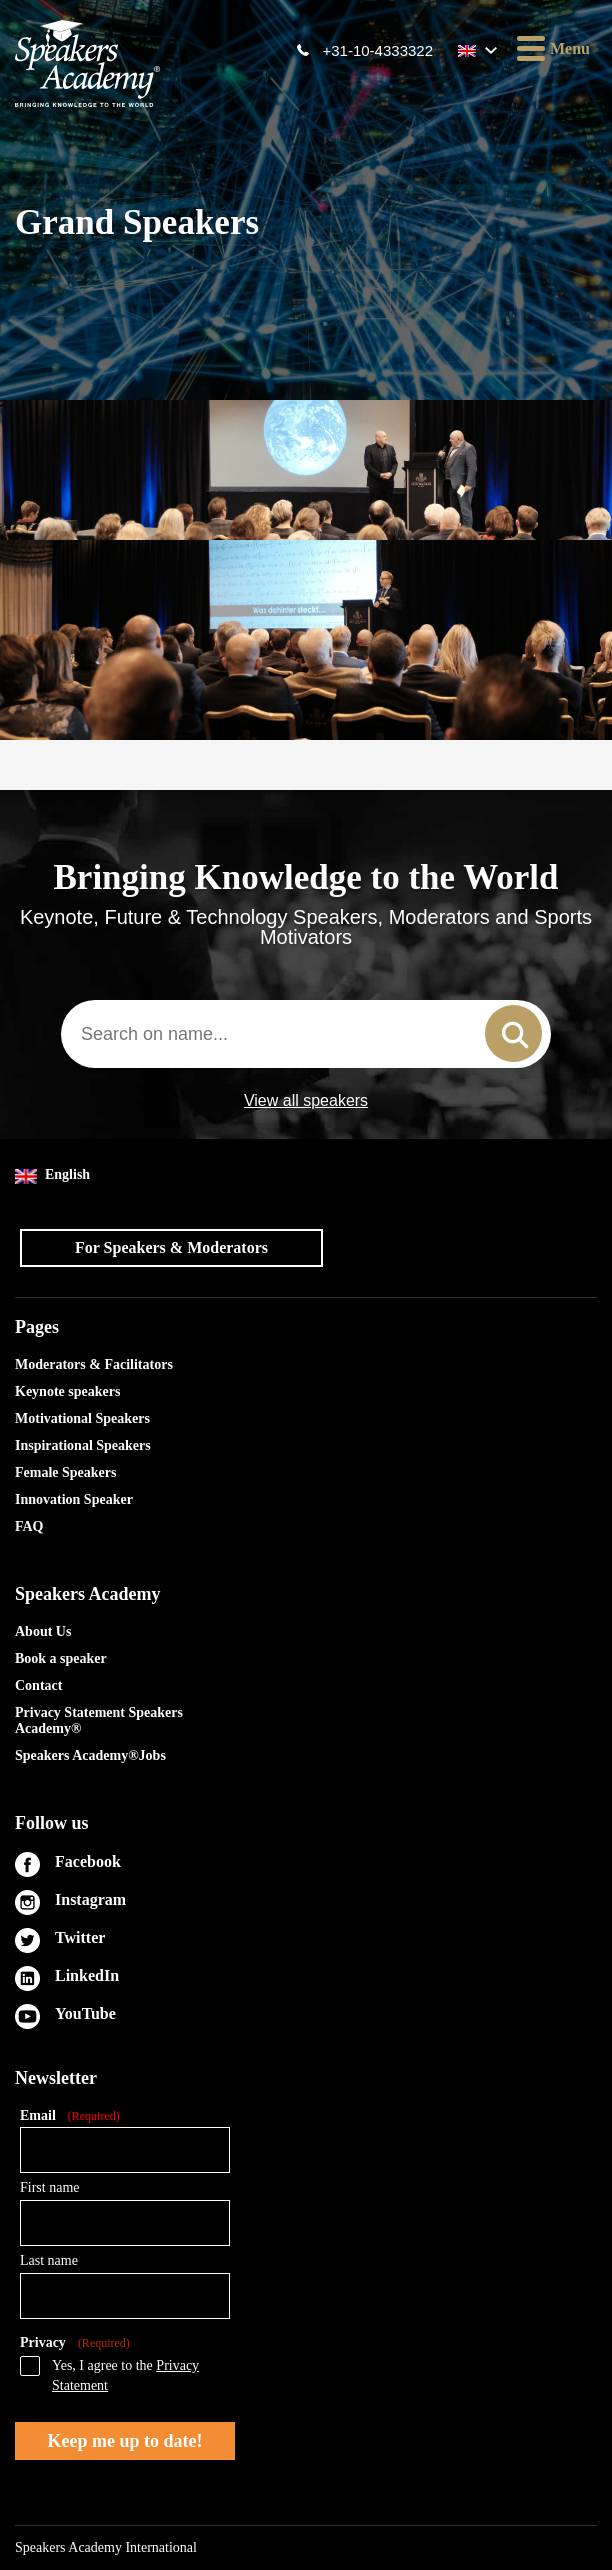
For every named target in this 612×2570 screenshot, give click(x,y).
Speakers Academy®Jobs (90, 1755)
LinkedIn (87, 1975)
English (52, 1175)
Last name (49, 2260)
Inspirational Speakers (83, 1445)
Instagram (90, 1899)
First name (50, 2187)
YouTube (85, 2013)
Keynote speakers (67, 1391)
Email (70, 2116)
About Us (43, 1631)
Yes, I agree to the (125, 2375)
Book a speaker (61, 1658)
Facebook (88, 1861)
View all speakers (306, 1101)
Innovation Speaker (74, 1499)
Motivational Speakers (82, 1418)
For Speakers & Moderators (171, 1247)
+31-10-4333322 (377, 50)
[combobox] (306, 1034)
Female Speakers (65, 1472)
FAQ (29, 1526)
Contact (38, 1685)
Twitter (80, 1937)
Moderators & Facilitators (94, 1364)
